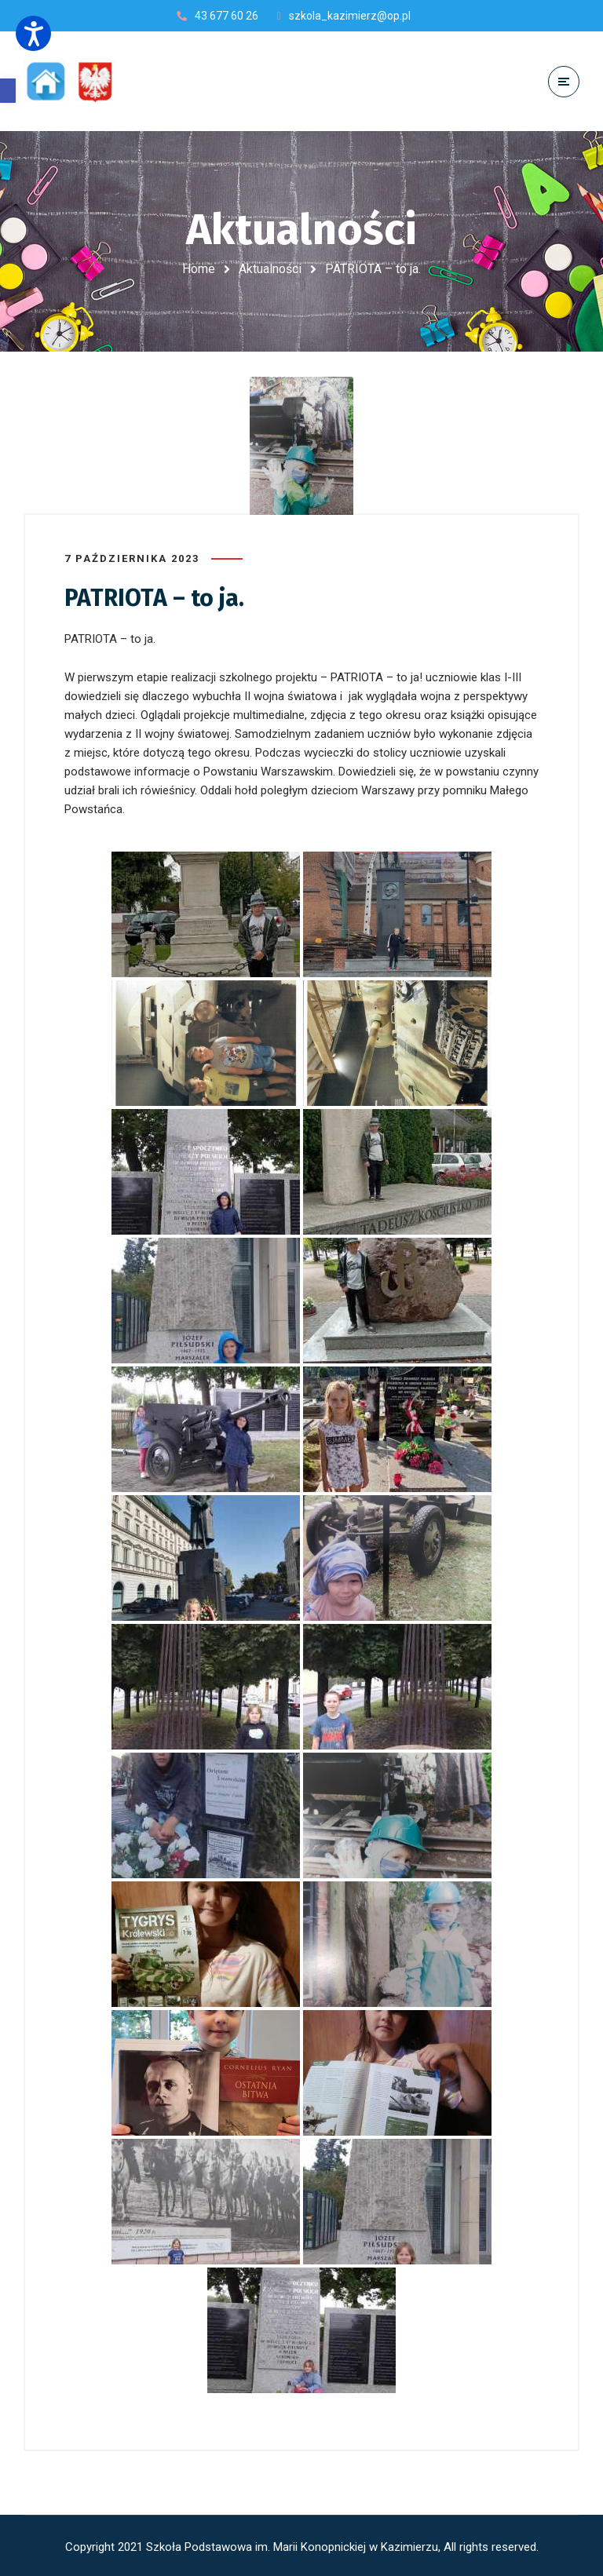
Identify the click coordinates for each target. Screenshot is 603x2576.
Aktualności (270, 268)
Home (198, 268)
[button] (8, 90)
